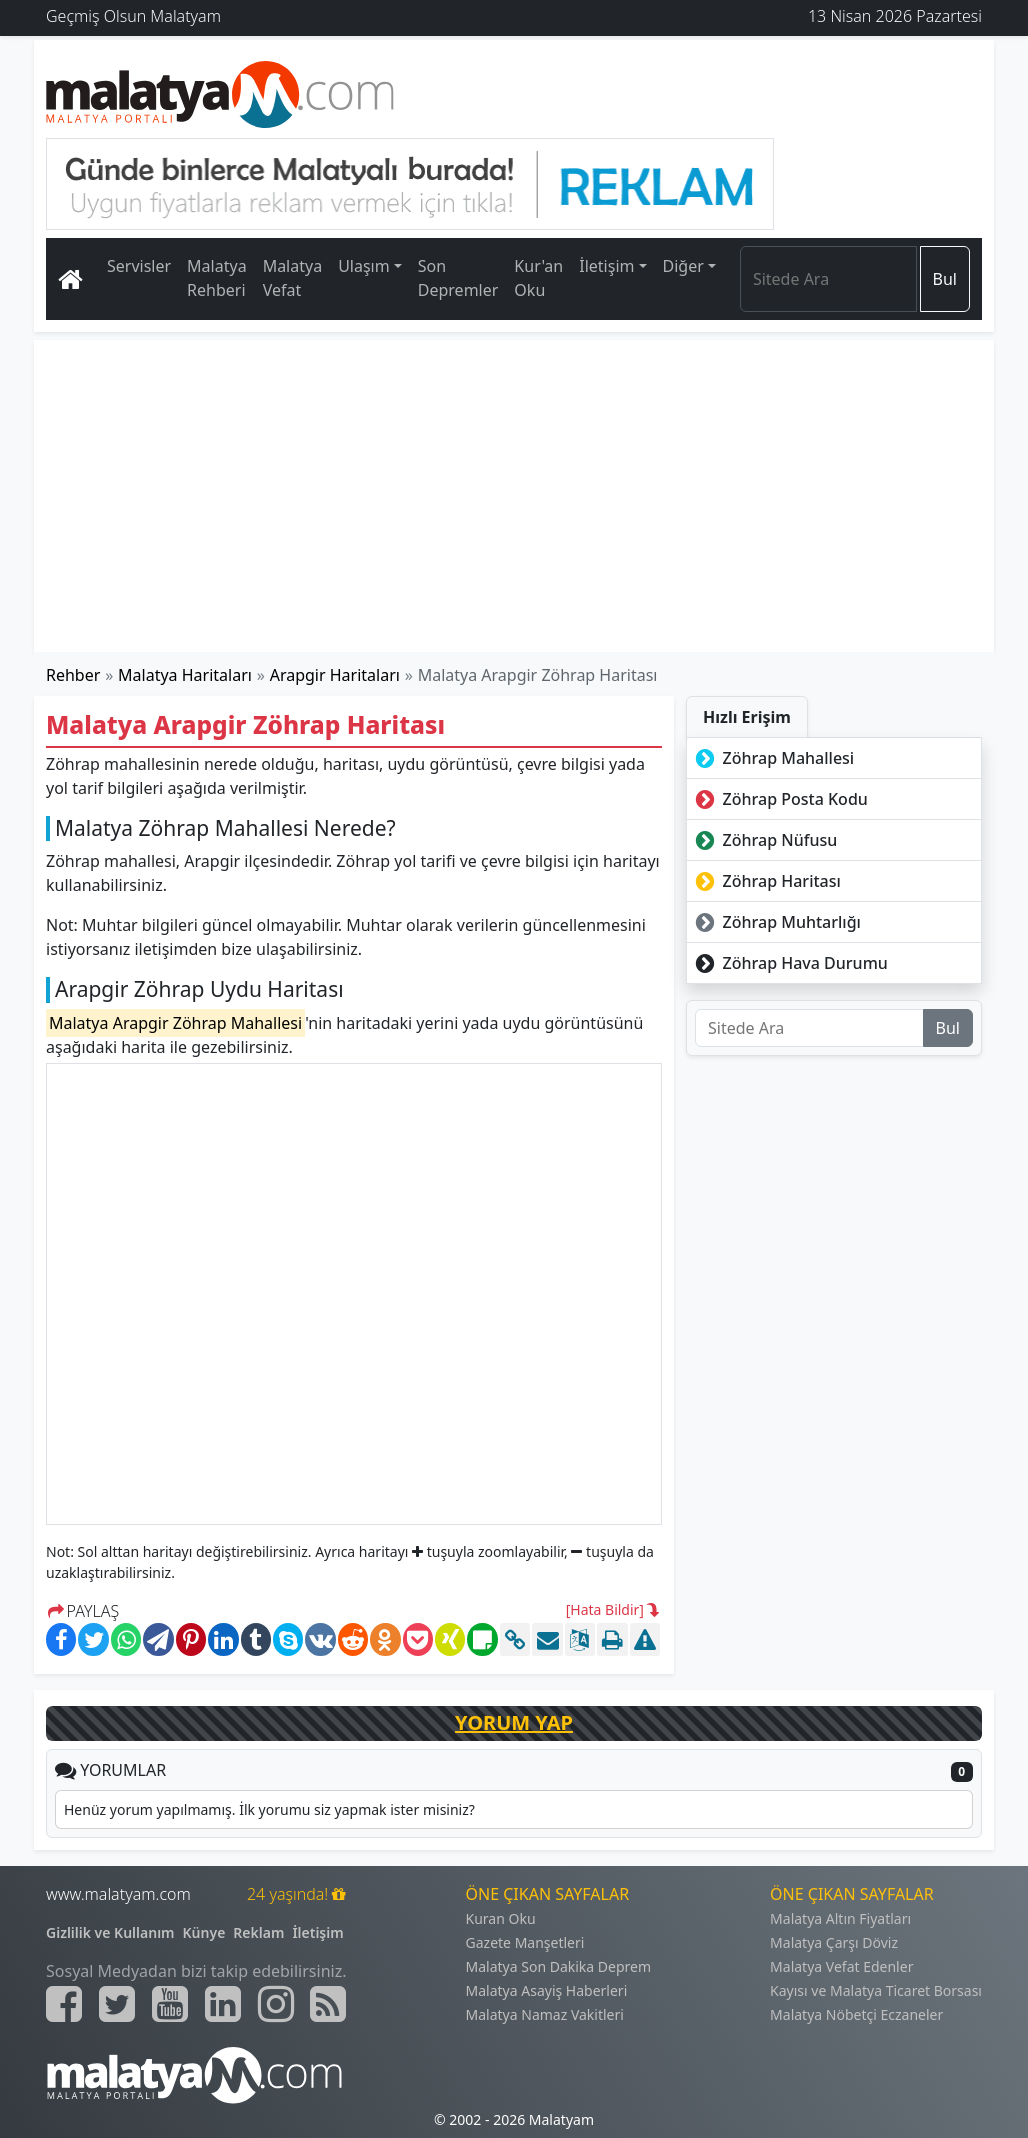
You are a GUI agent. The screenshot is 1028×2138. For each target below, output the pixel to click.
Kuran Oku (501, 1918)
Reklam (258, 1932)
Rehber (73, 675)
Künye (204, 1932)
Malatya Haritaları (185, 675)
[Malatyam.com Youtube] (170, 2004)
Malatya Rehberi (217, 278)
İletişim (317, 1932)
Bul (945, 279)
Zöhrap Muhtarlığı (776, 922)
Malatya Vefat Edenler (841, 1966)
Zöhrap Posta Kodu (779, 799)
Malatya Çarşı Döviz (834, 1942)
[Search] (828, 279)
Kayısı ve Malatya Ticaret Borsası (876, 1990)
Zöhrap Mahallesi (772, 758)
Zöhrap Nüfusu (764, 840)
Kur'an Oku (538, 278)
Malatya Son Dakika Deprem (559, 1966)
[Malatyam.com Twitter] (117, 2004)
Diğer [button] (683, 266)
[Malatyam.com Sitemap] (328, 2004)
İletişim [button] (606, 266)
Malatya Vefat (293, 278)
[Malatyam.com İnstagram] (276, 2004)
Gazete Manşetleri (525, 1942)
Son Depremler (458, 278)
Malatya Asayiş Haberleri (547, 1990)
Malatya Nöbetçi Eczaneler (856, 2014)
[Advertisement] (514, 496)
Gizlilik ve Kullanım (110, 1932)
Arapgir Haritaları (335, 675)
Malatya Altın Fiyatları (840, 1918)
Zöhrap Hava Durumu (789, 963)
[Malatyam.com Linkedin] (223, 2004)
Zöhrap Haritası (766, 881)
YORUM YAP (514, 1722)
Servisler (139, 266)
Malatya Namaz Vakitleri (545, 2014)
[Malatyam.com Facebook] (64, 2004)
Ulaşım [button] (364, 266)
